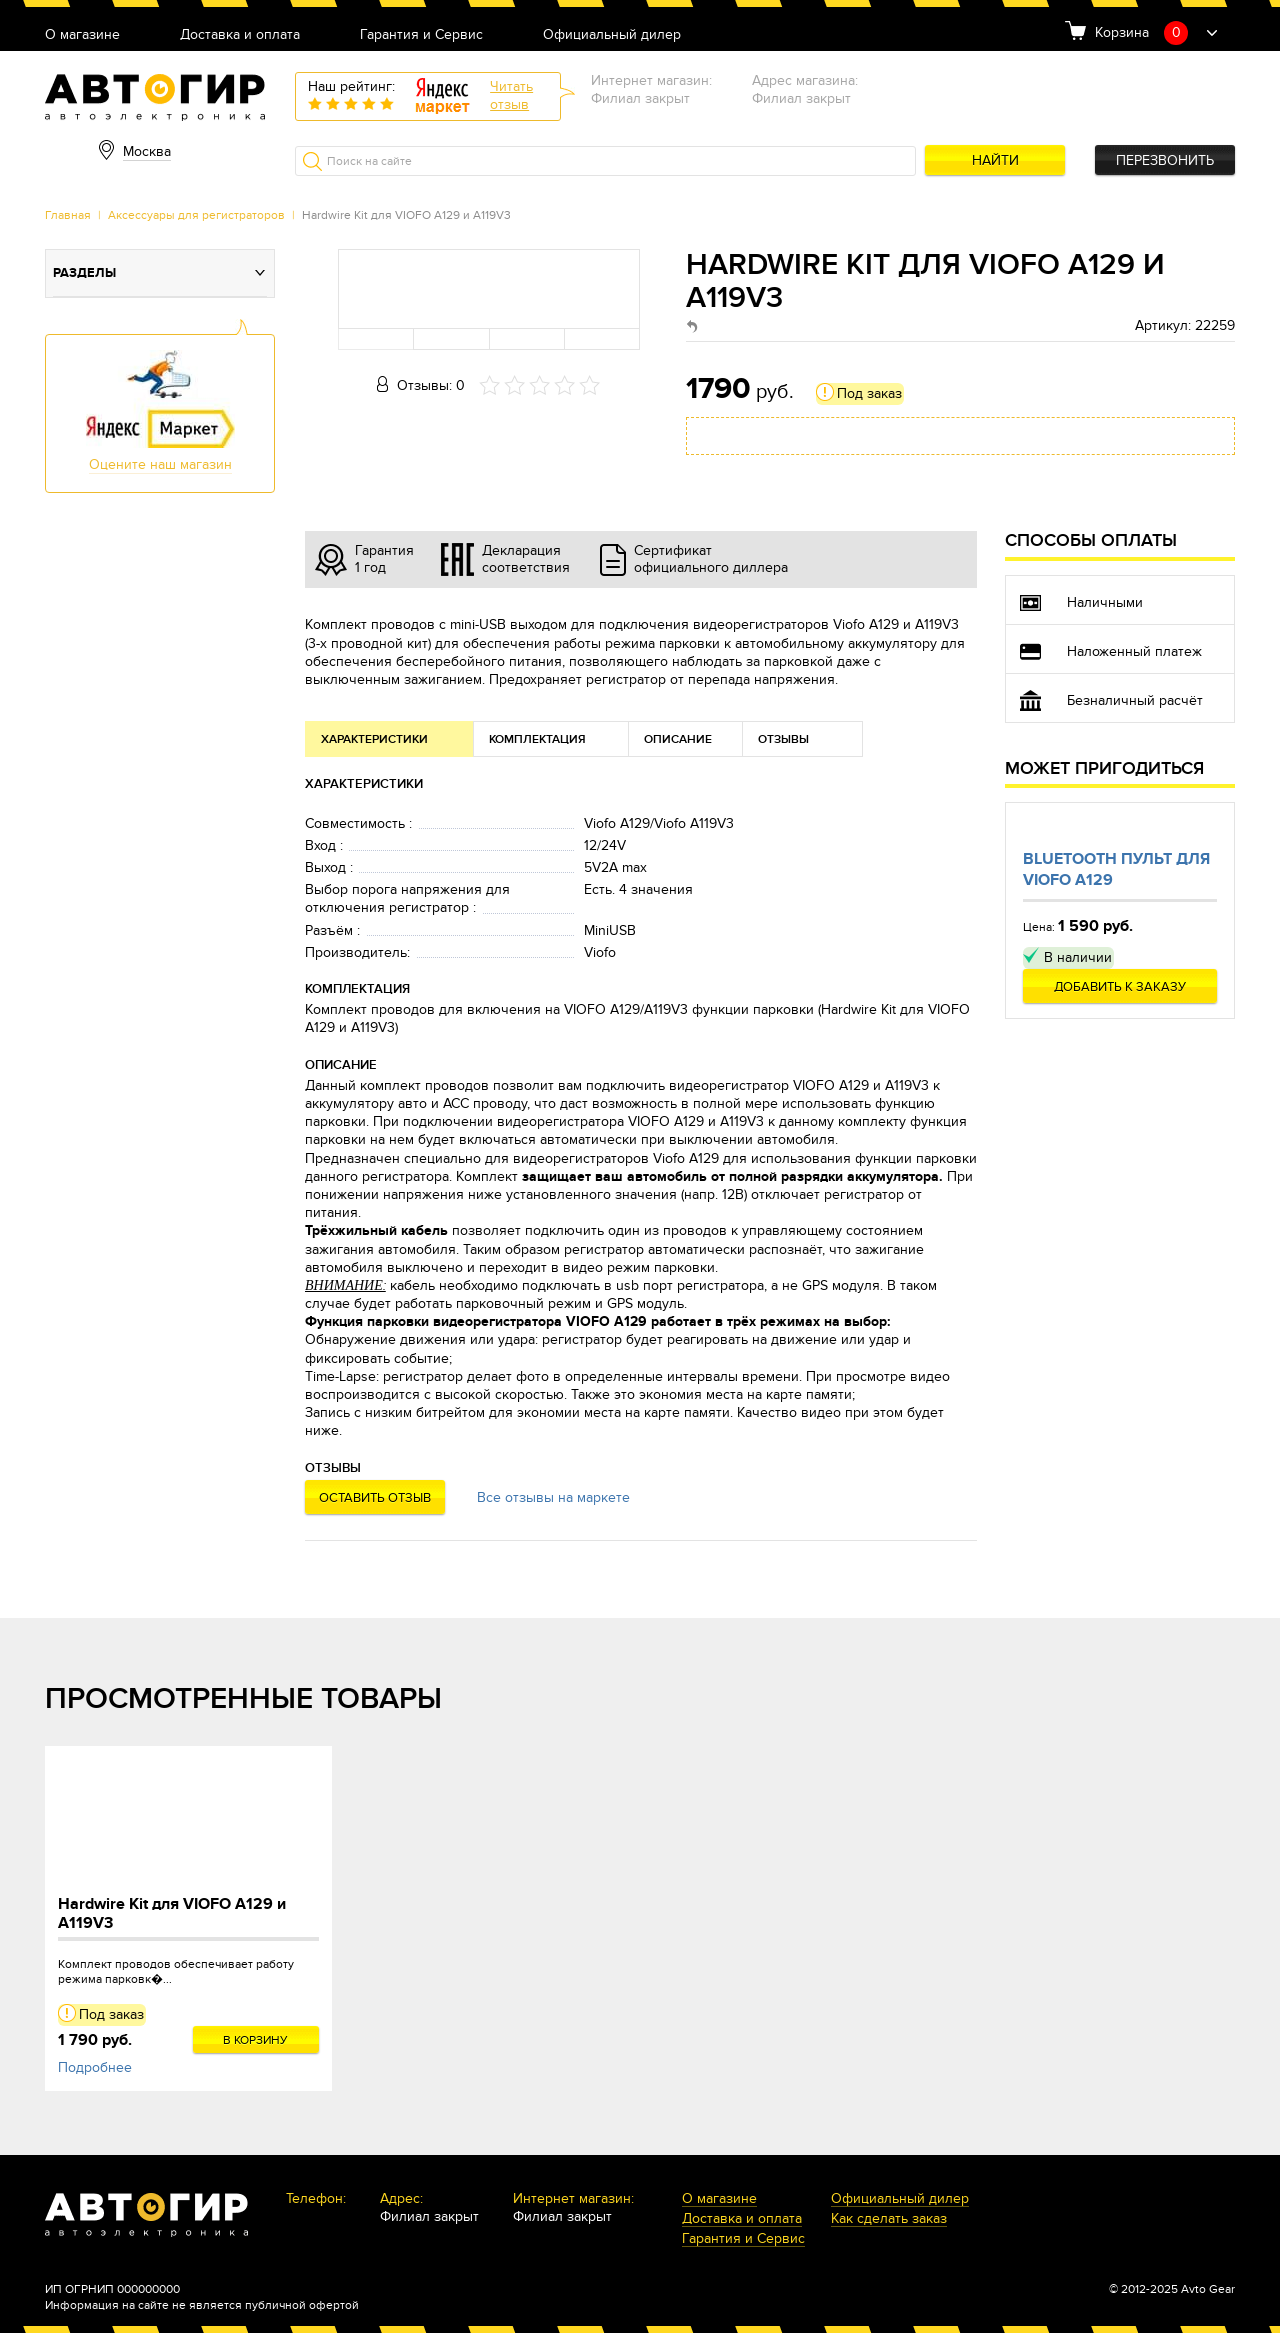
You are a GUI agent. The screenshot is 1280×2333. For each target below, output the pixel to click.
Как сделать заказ (889, 2219)
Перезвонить (1165, 160)
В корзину (255, 2040)
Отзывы (783, 739)
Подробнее (95, 2067)
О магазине (82, 35)
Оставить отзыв (375, 1498)
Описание (678, 739)
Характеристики (374, 739)
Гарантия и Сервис (421, 35)
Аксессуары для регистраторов (196, 215)
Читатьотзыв (511, 95)
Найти (995, 160)
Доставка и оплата (240, 35)
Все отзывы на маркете (553, 1497)
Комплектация (537, 739)
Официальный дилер (612, 35)
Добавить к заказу (1120, 987)
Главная (68, 215)
